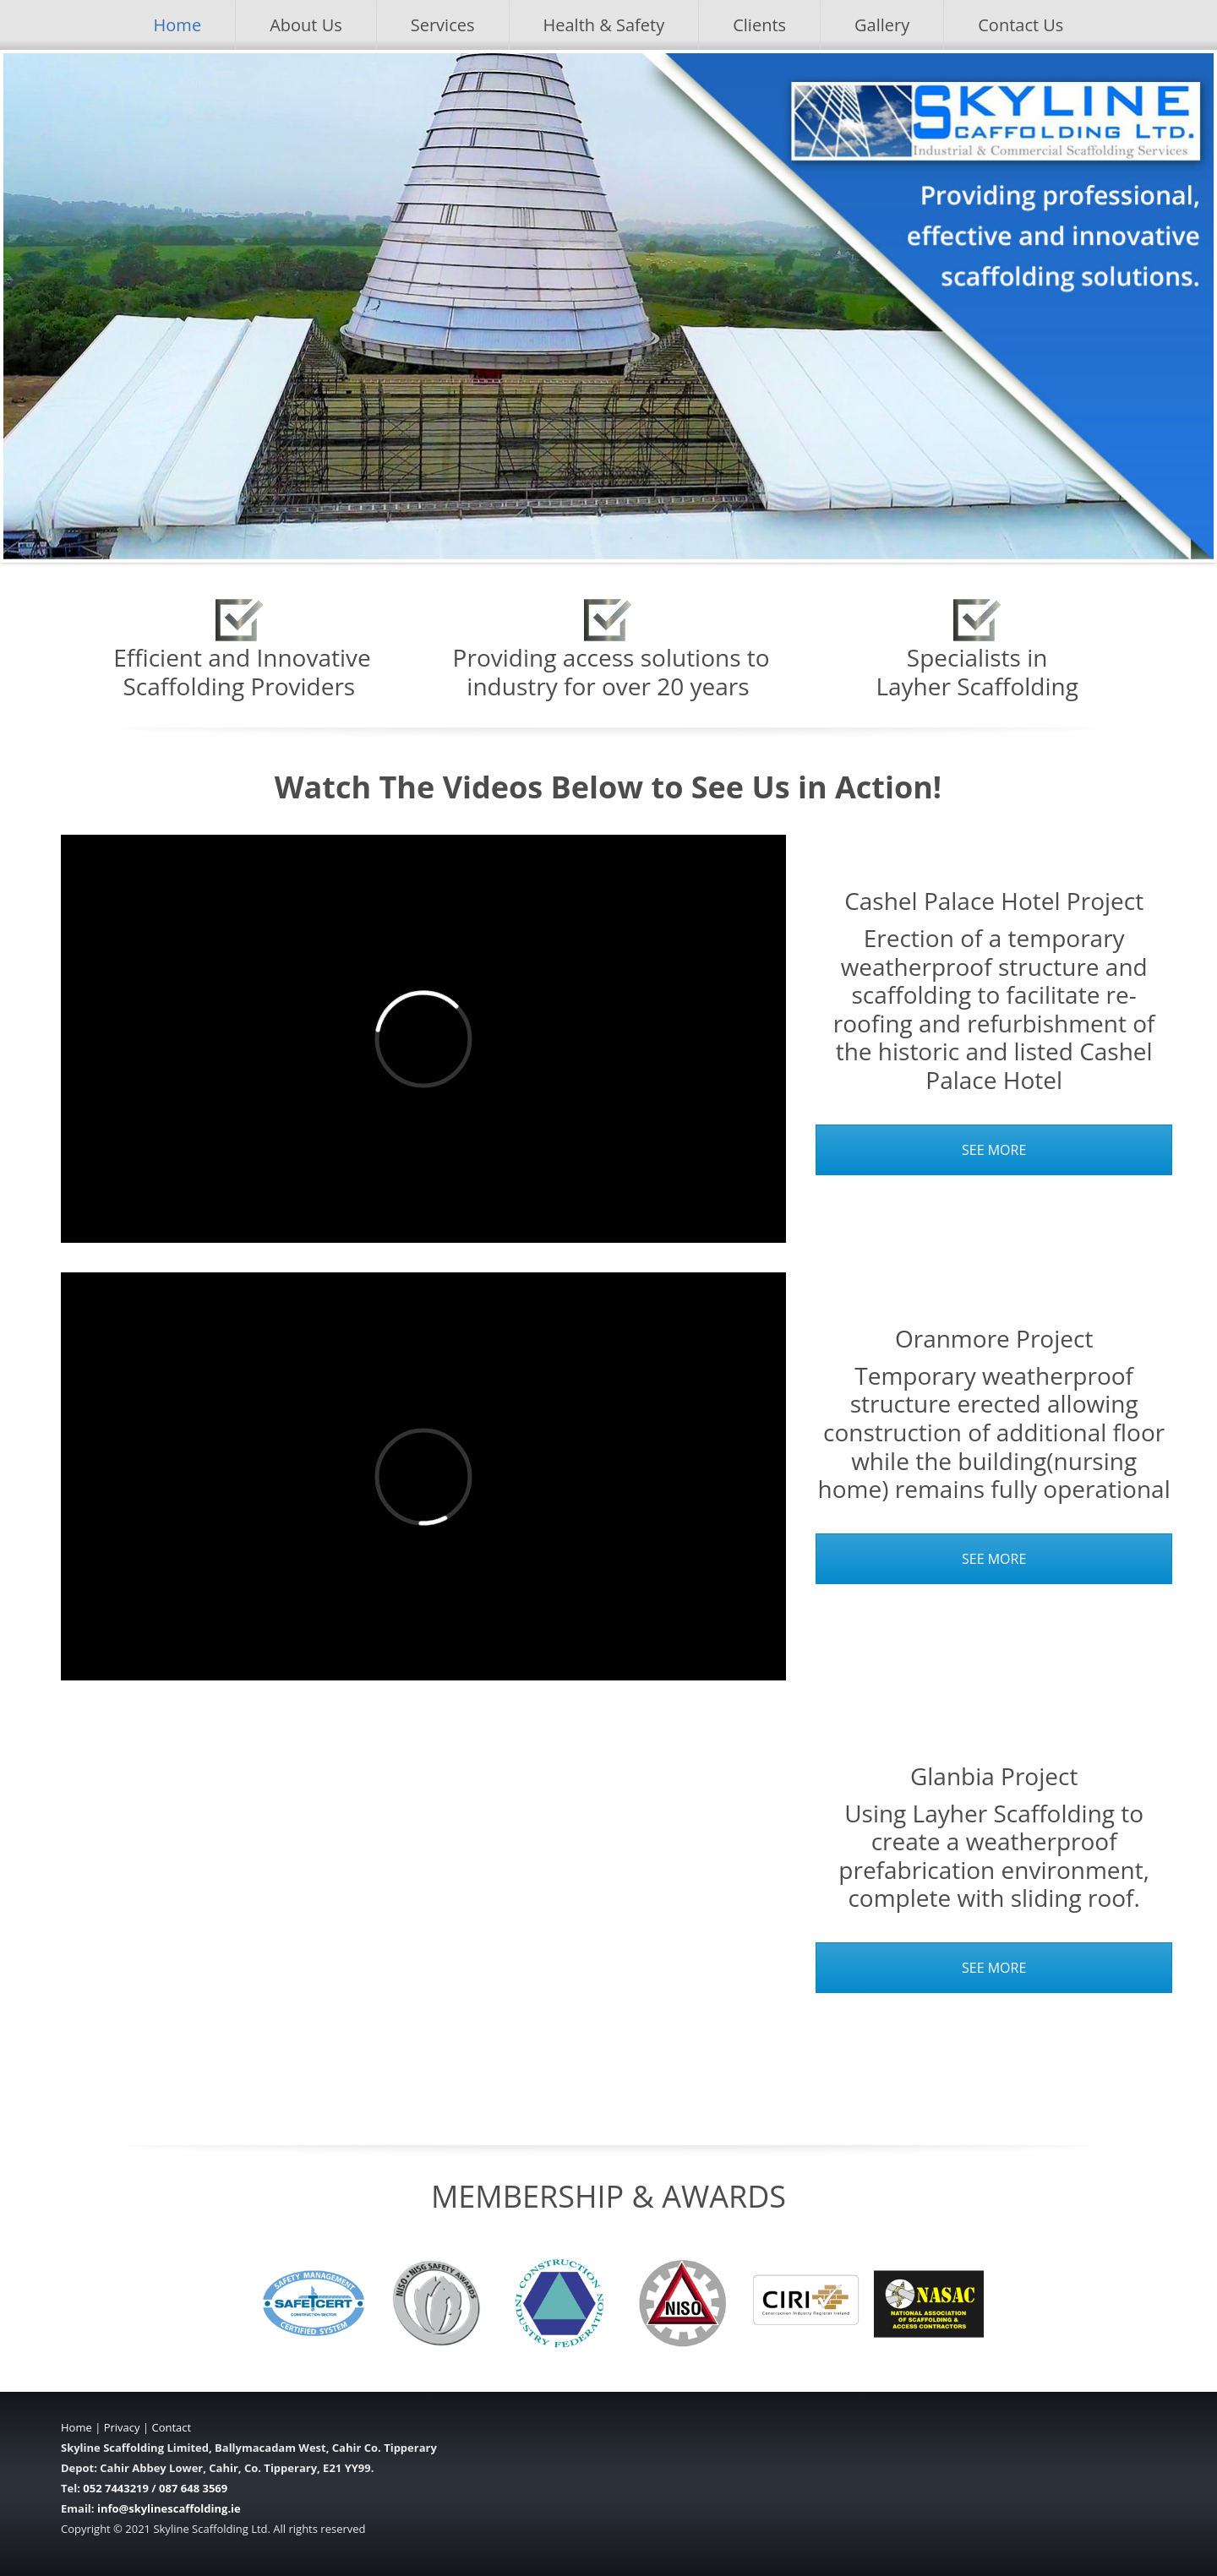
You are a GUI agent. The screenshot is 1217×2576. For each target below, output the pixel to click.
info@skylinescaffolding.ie (169, 2508)
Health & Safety (604, 25)
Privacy (122, 2427)
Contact (171, 2427)
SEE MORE (994, 1150)
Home (178, 25)
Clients (759, 25)
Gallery (881, 25)
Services (443, 25)
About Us (306, 25)
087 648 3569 (193, 2488)
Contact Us (1020, 25)
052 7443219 (116, 2488)
